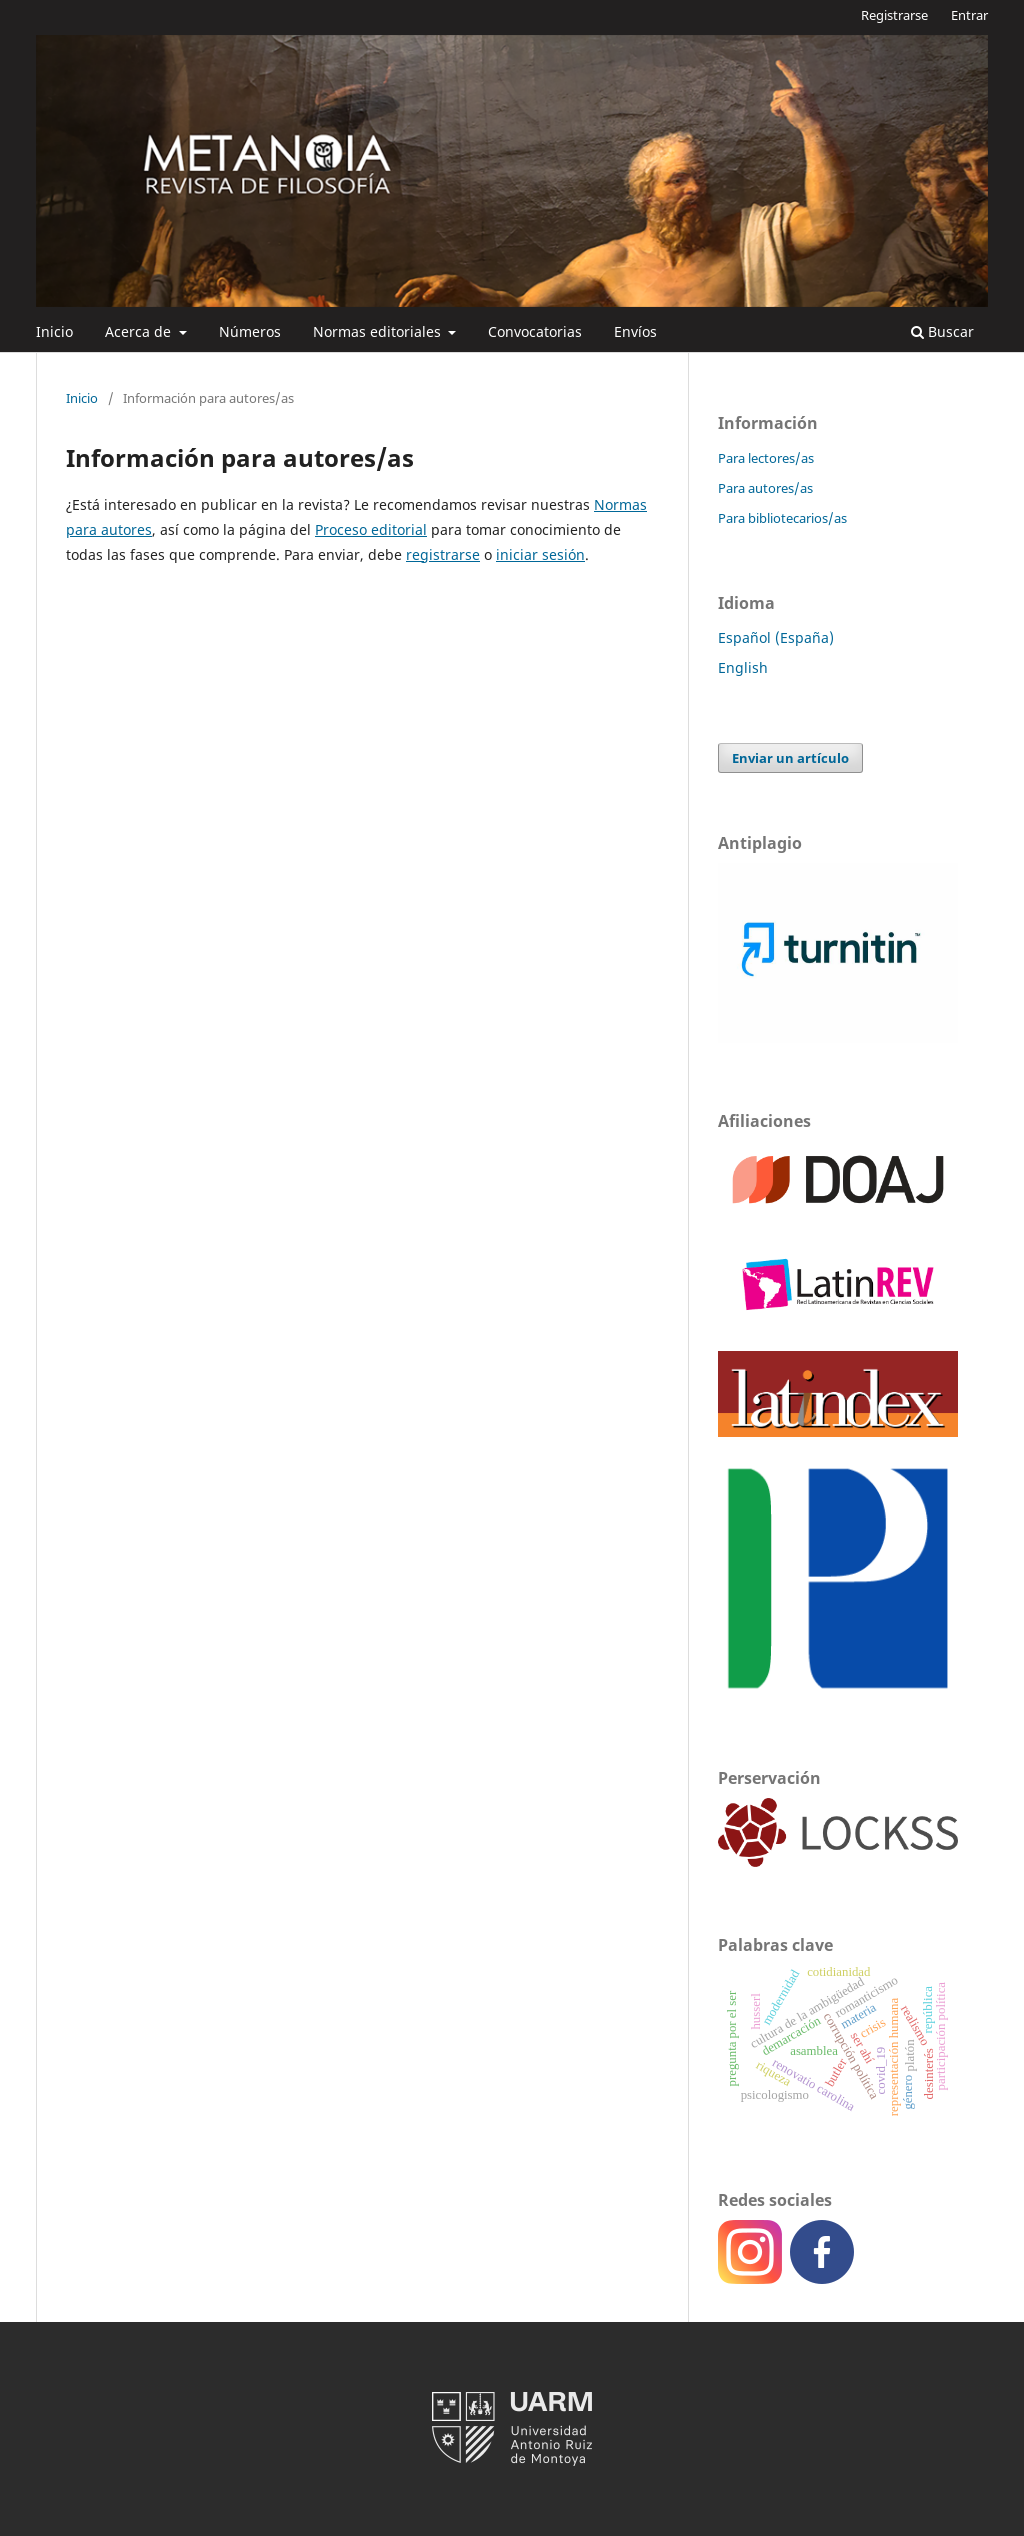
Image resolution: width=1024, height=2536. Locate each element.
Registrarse (894, 15)
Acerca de (140, 331)
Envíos (635, 331)
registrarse (443, 554)
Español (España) (776, 637)
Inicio (54, 331)
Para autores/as (765, 488)
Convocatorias (535, 331)
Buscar (942, 331)
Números (250, 331)
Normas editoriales (379, 331)
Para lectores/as (766, 458)
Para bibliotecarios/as (782, 518)
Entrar (969, 15)
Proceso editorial (371, 529)
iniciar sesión (540, 554)
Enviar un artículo (790, 758)
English (743, 667)
